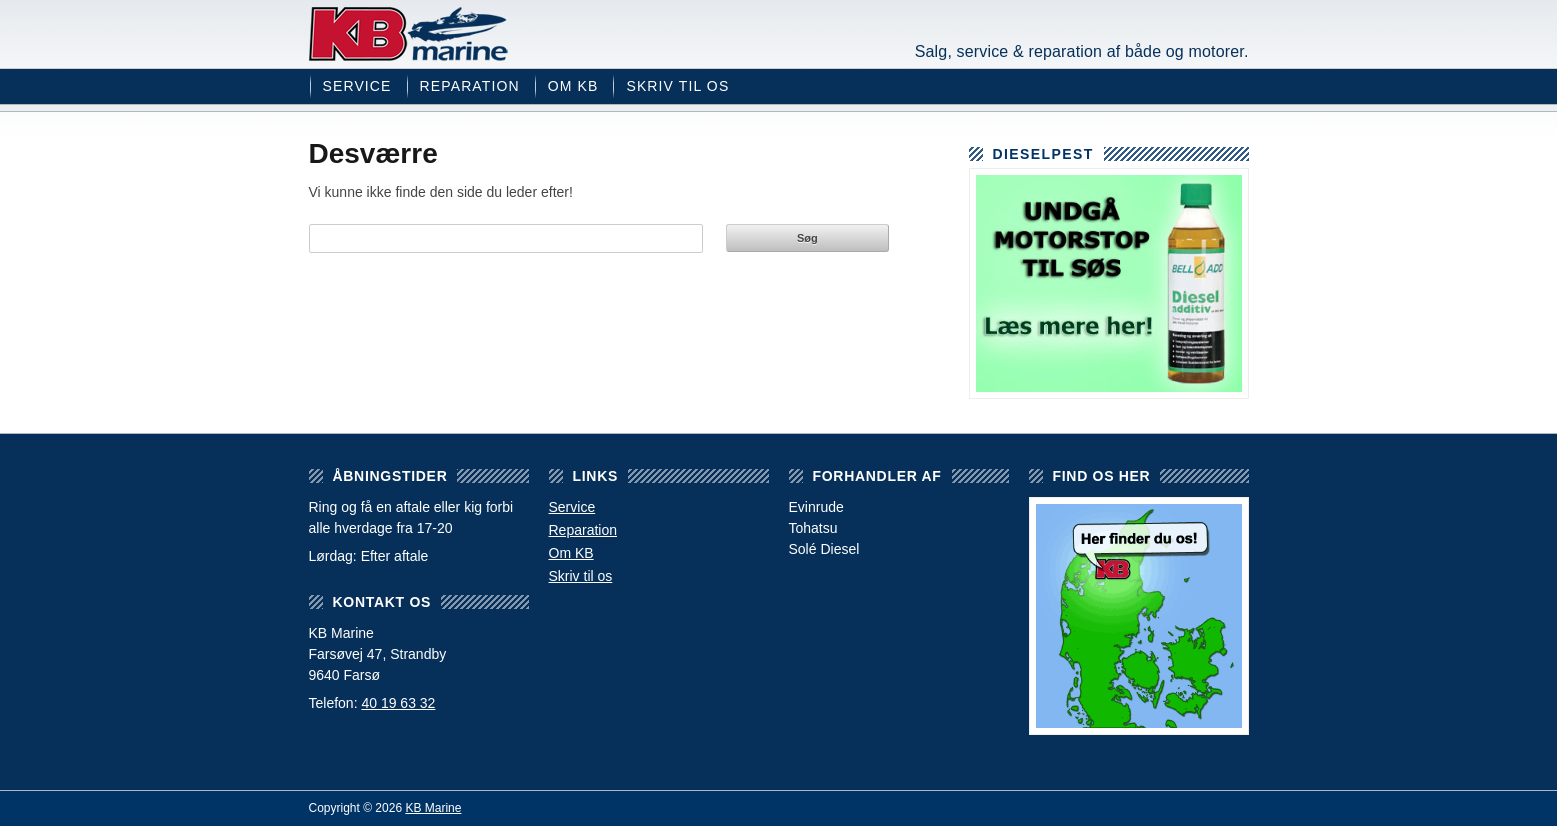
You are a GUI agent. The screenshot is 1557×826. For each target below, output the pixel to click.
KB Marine (409, 34)
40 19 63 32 (398, 703)
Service (357, 86)
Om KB (573, 86)
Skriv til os (677, 86)
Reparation (470, 86)
